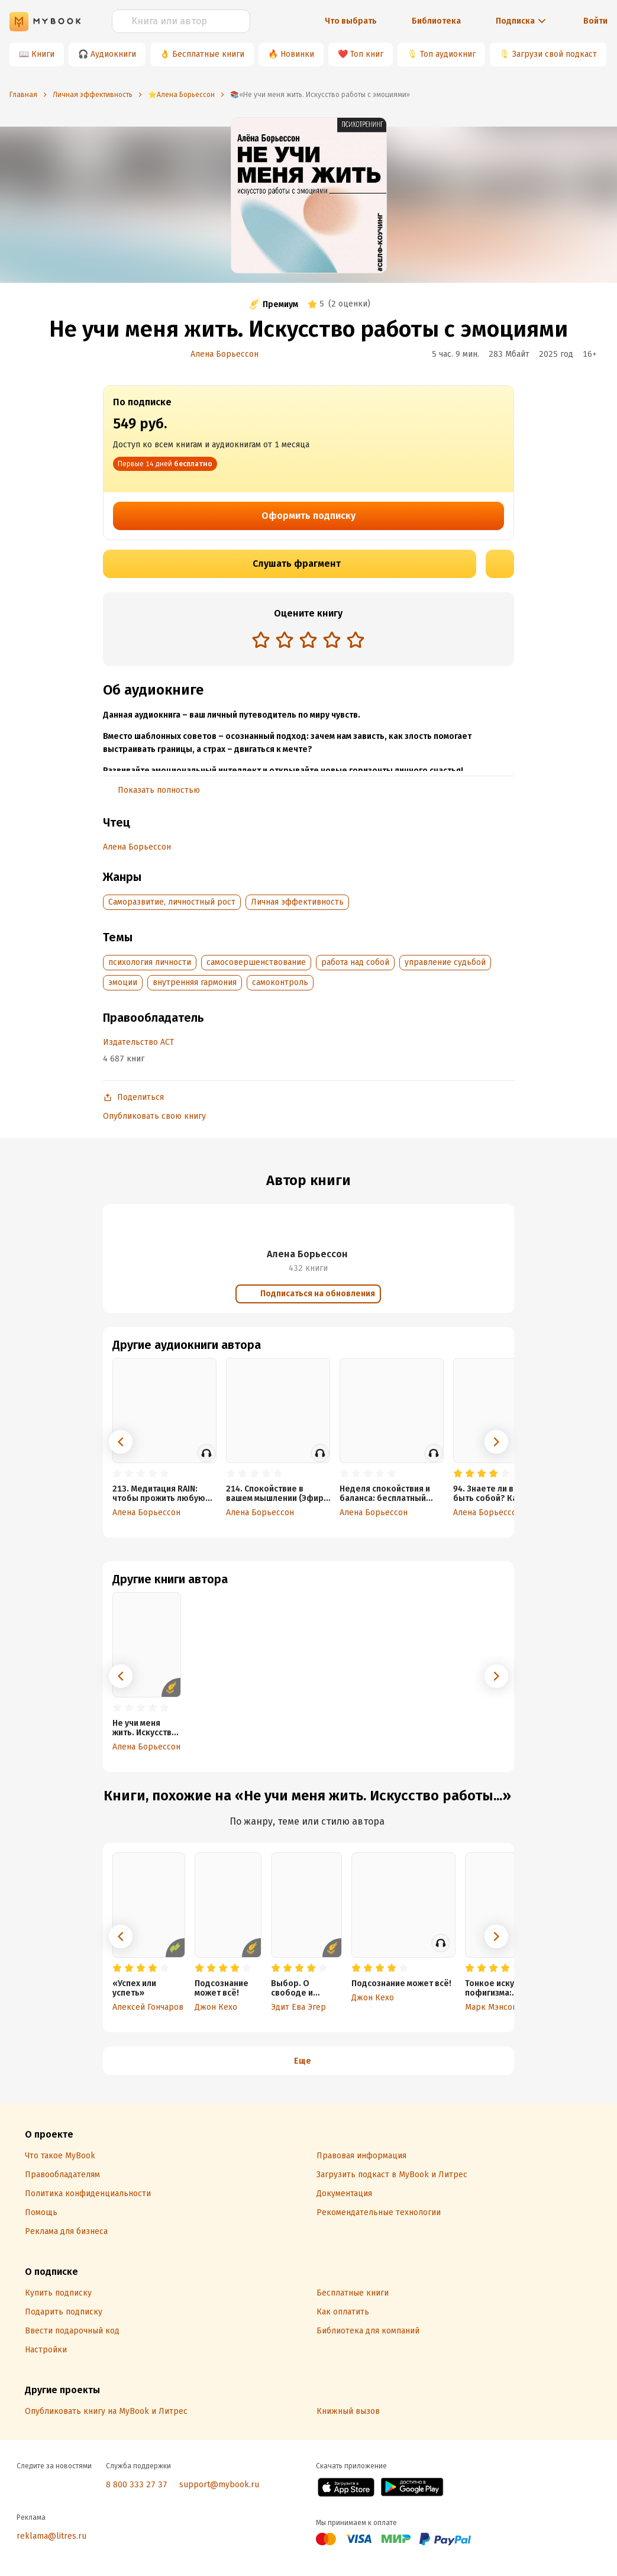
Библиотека (436, 21)
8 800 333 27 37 (136, 2485)
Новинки (297, 54)
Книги (42, 54)
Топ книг (366, 54)
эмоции (122, 982)
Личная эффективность (297, 902)
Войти (595, 21)
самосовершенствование (256, 962)
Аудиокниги (113, 54)
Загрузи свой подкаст (554, 54)
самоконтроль (280, 982)
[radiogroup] (308, 641)
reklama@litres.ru (51, 2536)
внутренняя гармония (195, 982)
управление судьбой (445, 962)
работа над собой (355, 962)
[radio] (260, 639)
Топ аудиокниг (448, 54)
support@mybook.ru (219, 2485)
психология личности (149, 962)
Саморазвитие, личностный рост (171, 902)
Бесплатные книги (208, 54)
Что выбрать (351, 21)
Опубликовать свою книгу (154, 1116)
